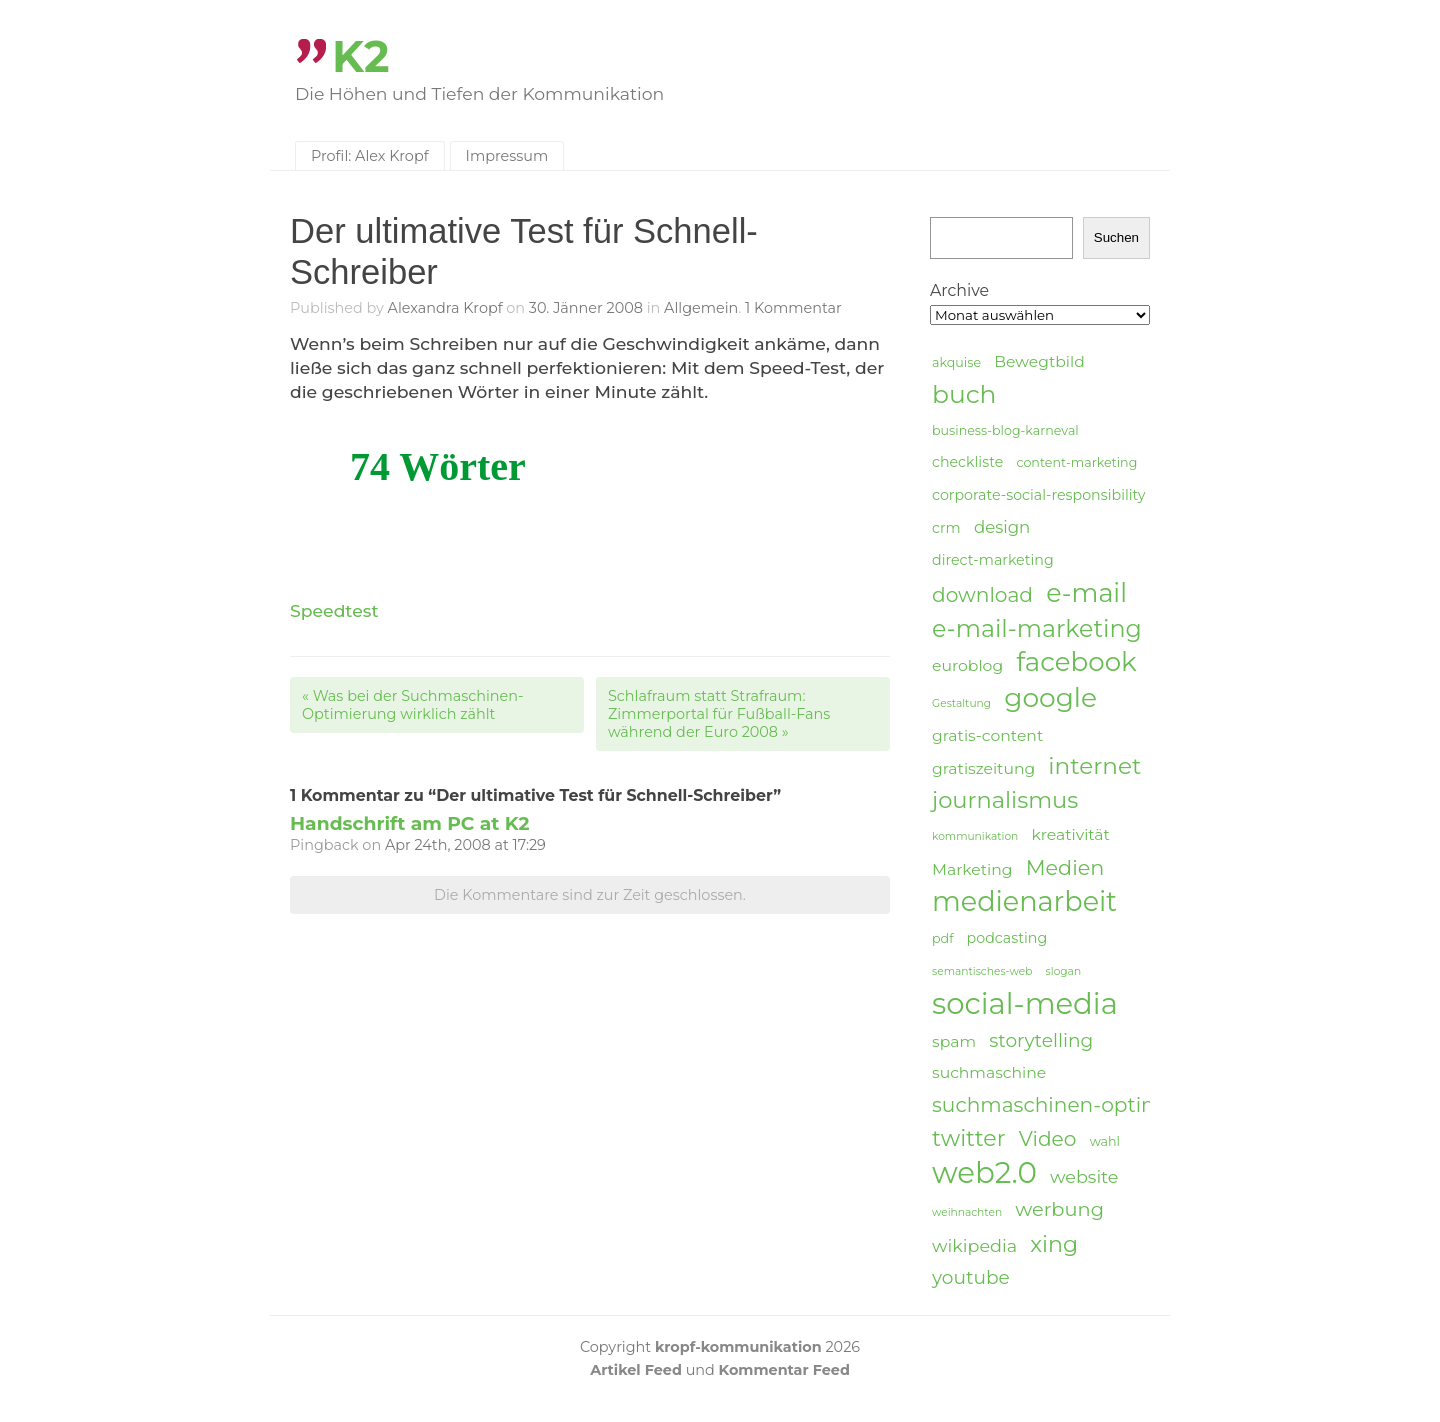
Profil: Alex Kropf (370, 156)
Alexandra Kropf (445, 308)
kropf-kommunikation (738, 1347)
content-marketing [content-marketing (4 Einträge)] (1076, 462)
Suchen (1116, 237)
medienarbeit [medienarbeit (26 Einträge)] (1024, 902)
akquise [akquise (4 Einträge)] (956, 362)
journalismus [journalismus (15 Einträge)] (1005, 800)
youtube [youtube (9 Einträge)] (971, 1277)
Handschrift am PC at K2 (410, 823)
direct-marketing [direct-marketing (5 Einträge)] (993, 560)
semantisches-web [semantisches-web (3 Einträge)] (982, 971)
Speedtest (334, 610)
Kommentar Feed (784, 1370)
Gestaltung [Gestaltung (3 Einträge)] (961, 703)
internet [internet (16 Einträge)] (1094, 766)
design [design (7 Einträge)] (1002, 527)
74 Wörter (438, 466)
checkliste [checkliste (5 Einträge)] (967, 462)
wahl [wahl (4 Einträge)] (1105, 1141)
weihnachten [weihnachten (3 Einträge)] (967, 1212)
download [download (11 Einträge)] (982, 594)
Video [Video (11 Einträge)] (1048, 1138)
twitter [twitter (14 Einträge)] (969, 1138)
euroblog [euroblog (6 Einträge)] (967, 665)
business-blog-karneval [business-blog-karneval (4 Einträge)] (1005, 430)
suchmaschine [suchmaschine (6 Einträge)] (989, 1072)
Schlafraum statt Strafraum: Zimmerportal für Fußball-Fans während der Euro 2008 (719, 714)
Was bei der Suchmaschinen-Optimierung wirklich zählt (412, 705)
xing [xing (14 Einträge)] (1054, 1244)
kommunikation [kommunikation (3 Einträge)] (975, 836)
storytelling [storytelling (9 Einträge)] (1041, 1040)
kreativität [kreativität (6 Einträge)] (1070, 834)
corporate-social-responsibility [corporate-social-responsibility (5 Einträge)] (1039, 495)
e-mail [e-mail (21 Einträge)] (1086, 592)
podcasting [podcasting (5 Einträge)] (1007, 938)
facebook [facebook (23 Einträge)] (1076, 662)
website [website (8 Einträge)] (1084, 1176)
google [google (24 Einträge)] (1050, 698)
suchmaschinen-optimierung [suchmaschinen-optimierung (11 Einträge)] (1080, 1104)
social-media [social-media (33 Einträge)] (1025, 1004)
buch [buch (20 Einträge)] (964, 394)
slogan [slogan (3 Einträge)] (1064, 971)
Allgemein (701, 308)
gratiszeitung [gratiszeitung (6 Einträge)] (983, 768)
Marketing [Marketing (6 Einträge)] (972, 869)
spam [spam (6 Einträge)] (954, 1041)
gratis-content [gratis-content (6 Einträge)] (987, 735)
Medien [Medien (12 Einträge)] (1065, 867)
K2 (361, 56)
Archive (959, 290)
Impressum (507, 156)
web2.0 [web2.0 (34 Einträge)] (984, 1173)
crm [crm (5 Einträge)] (946, 528)
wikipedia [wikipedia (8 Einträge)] (974, 1245)
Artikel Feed (636, 1370)
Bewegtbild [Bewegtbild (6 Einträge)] (1039, 361)
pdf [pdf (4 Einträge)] (942, 938)
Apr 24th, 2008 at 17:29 (465, 845)
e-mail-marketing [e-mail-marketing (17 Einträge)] (1037, 628)
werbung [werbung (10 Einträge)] (1059, 1209)
